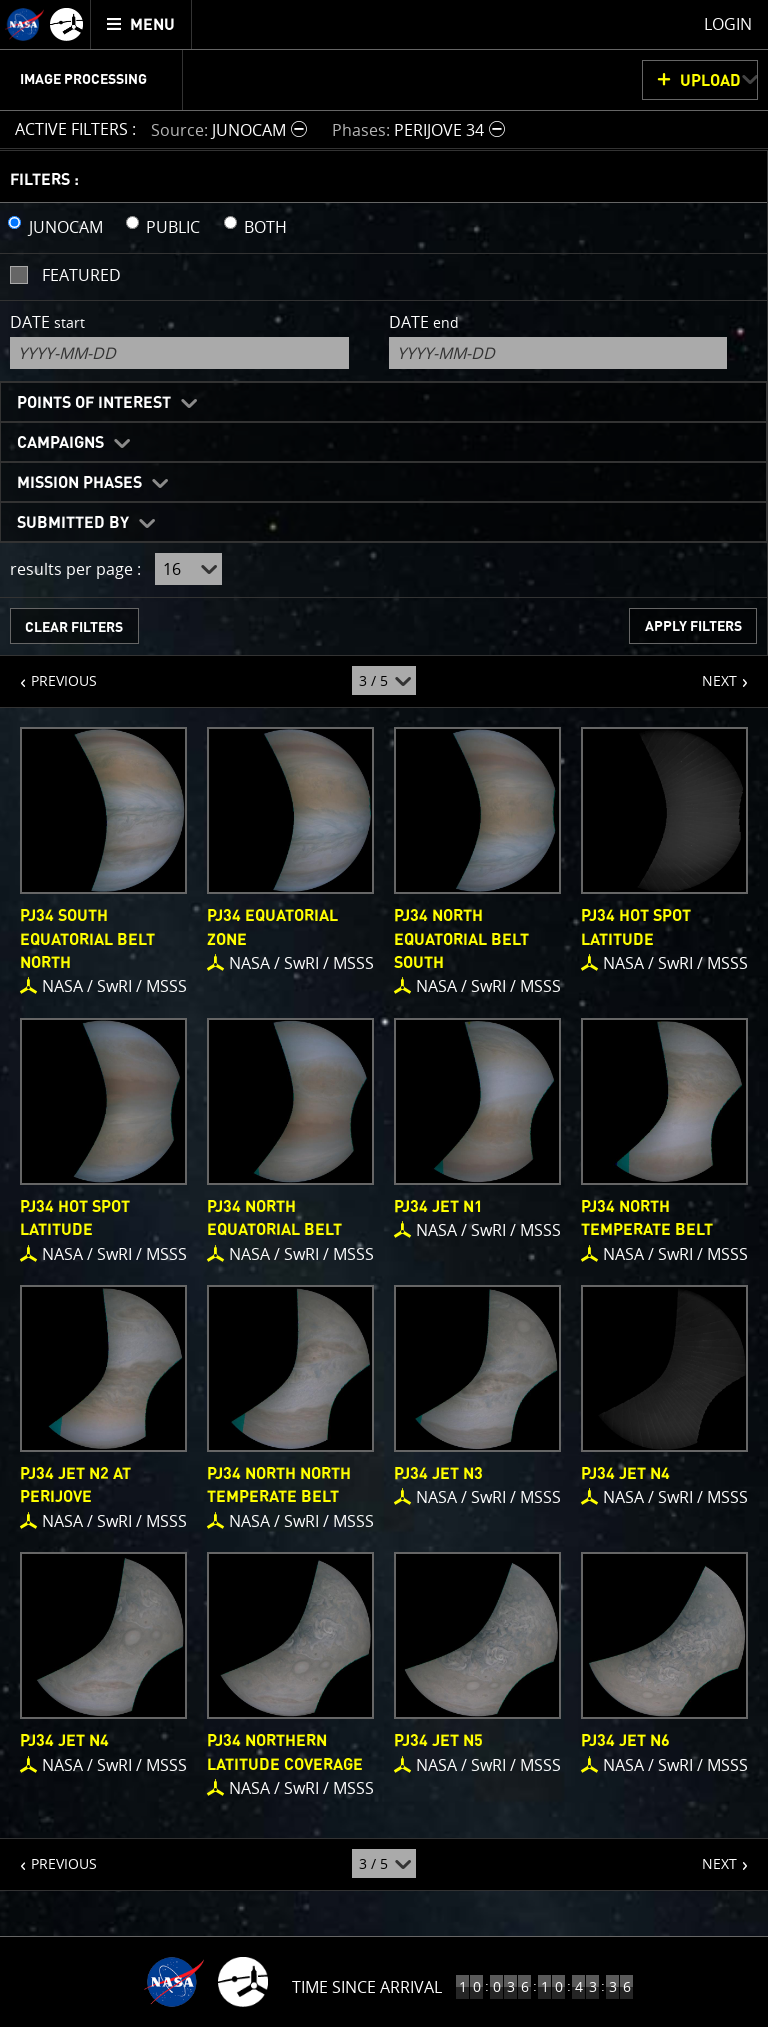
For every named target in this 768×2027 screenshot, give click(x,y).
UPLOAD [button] (710, 81)
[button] (231, 129)
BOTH (265, 227)
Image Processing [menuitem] (83, 80)
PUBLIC (173, 227)
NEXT (709, 673)
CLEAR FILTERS (74, 627)
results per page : (75, 569)
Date (47, 322)
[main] (384, 1013)
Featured (81, 275)
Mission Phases (79, 483)
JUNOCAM (66, 227)
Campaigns (60, 443)
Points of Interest (94, 403)
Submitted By (73, 523)
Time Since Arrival (367, 1987)
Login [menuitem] (728, 24)
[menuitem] (141, 24)
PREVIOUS (48, 673)
